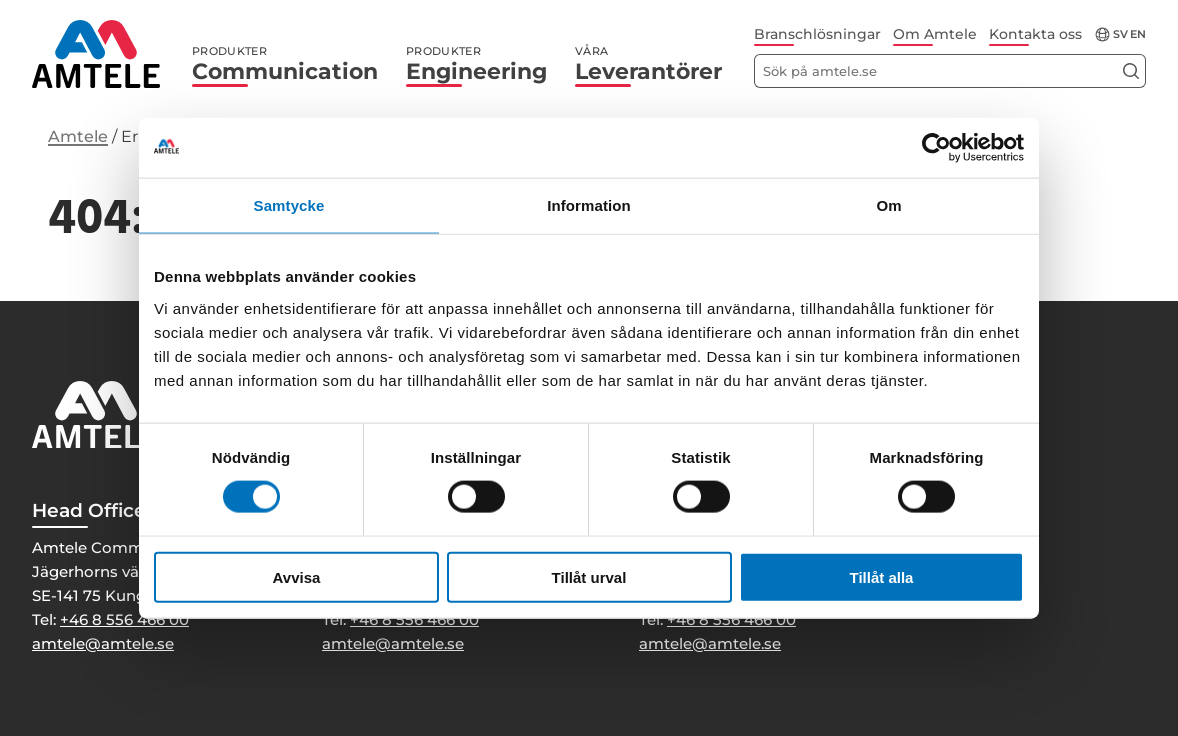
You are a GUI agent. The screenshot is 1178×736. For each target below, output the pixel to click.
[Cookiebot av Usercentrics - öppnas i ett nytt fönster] (936, 148)
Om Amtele (935, 34)
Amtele (78, 136)
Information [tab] (589, 205)
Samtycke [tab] (289, 205)
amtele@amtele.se (103, 643)
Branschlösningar (817, 34)
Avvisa (297, 576)
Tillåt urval (589, 576)
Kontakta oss (1035, 34)
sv (1120, 34)
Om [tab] (888, 205)
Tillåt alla (882, 576)
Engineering (476, 64)
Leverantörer (648, 64)
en (1138, 34)
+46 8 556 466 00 (124, 619)
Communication (285, 64)
